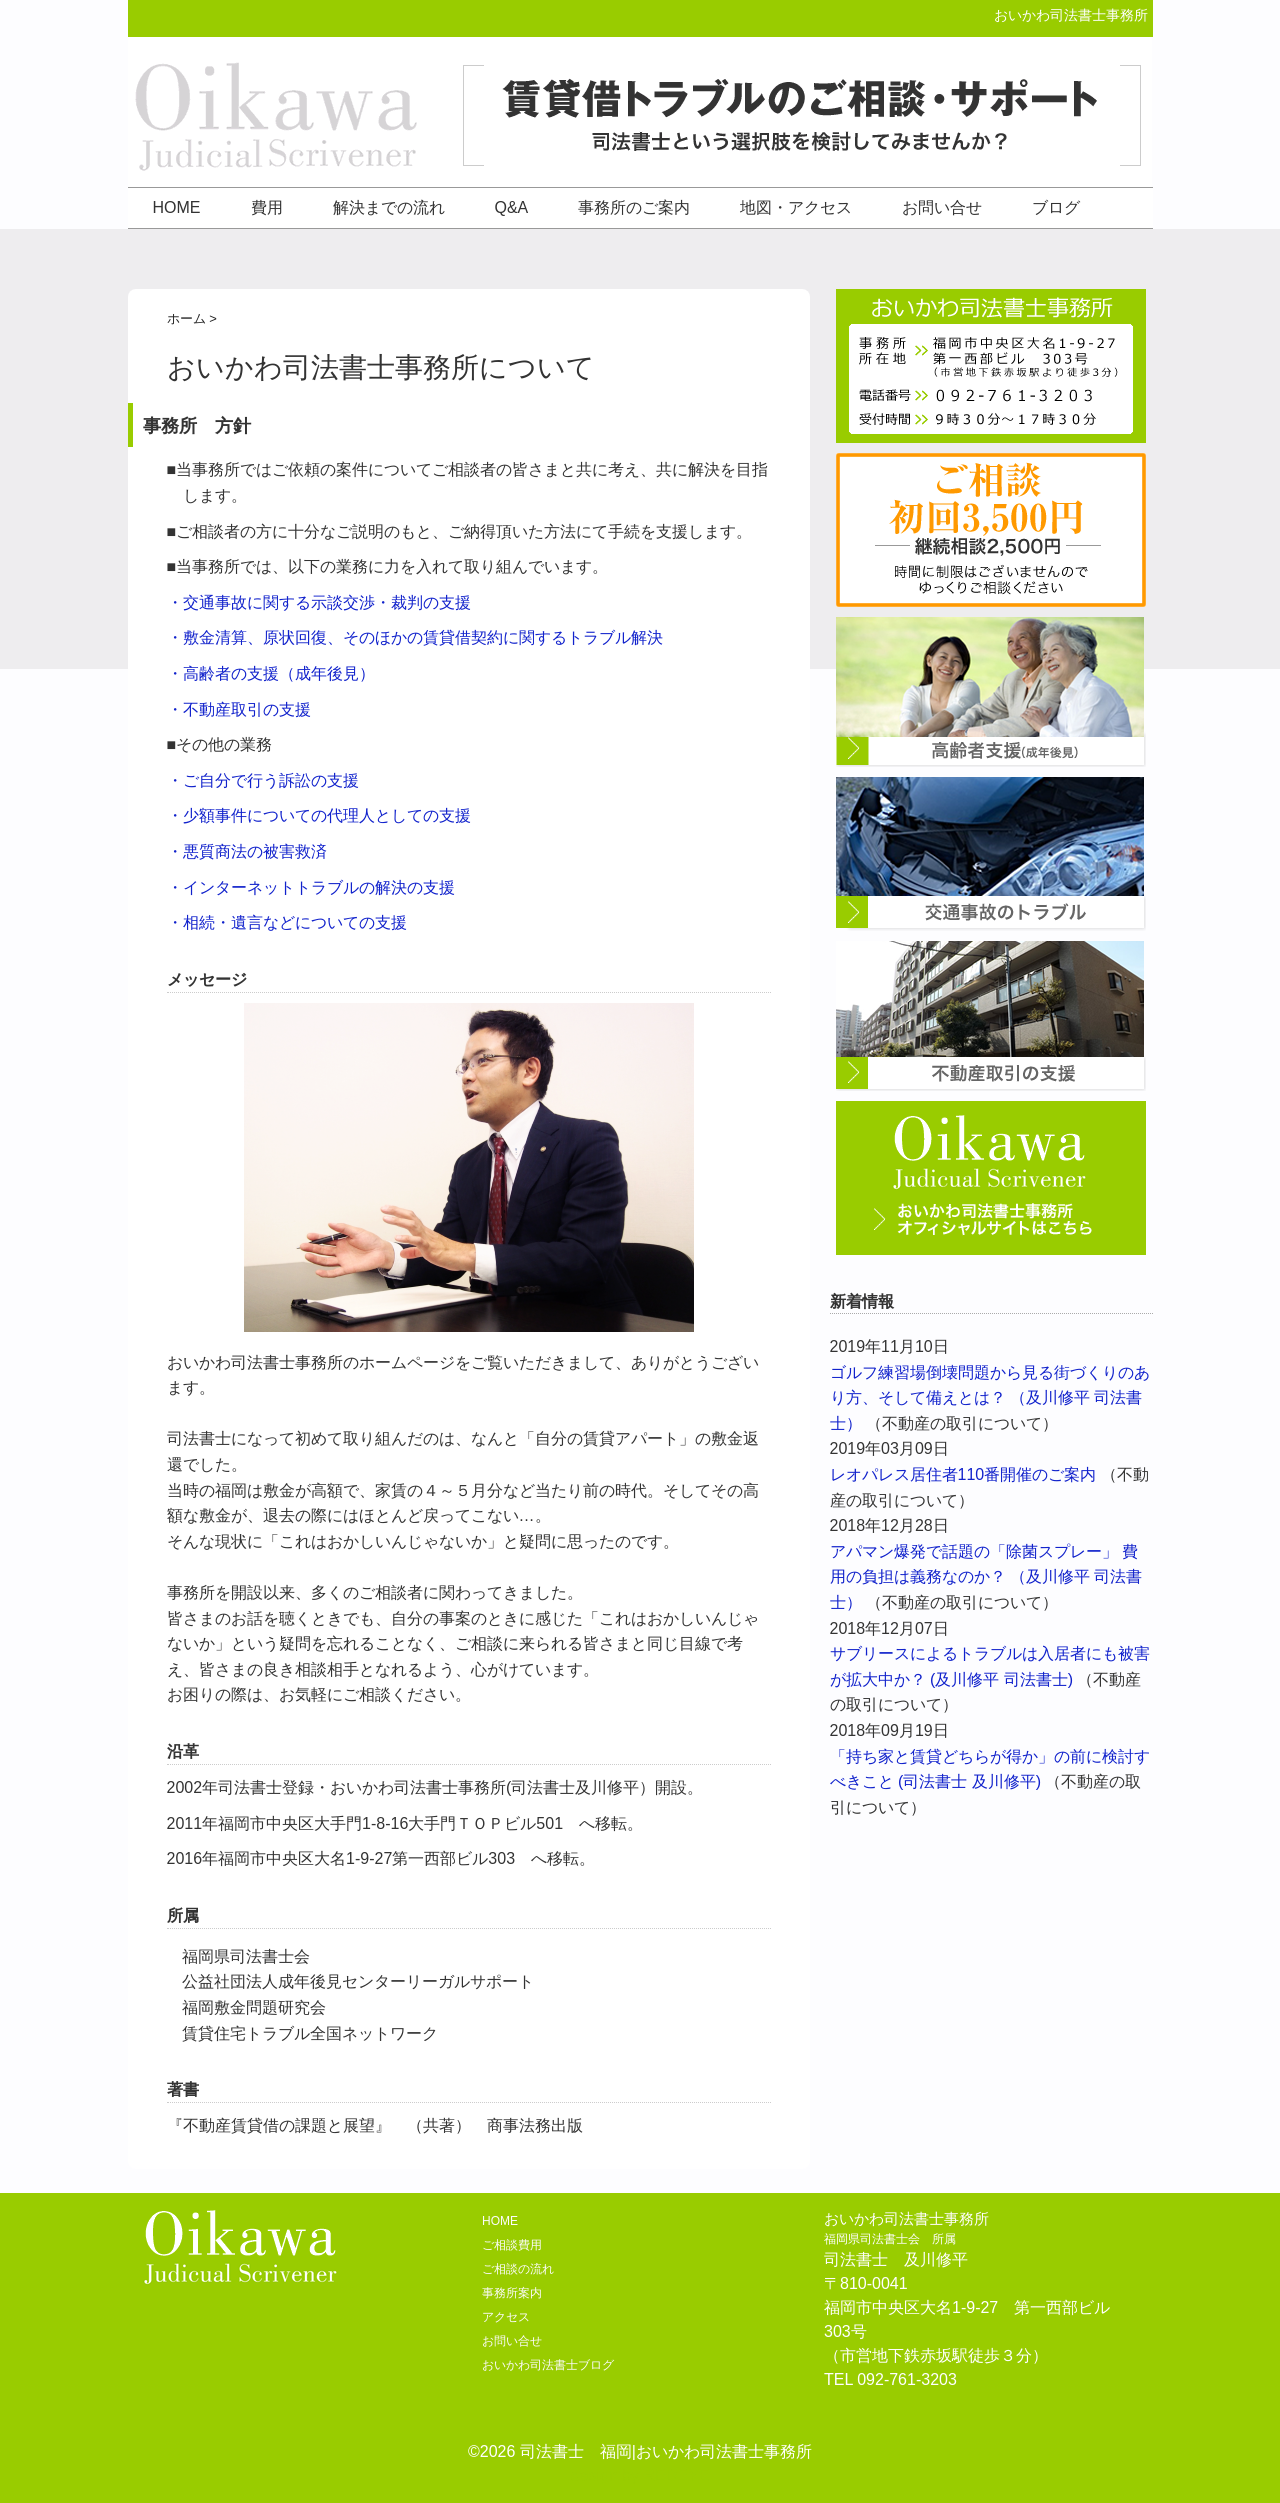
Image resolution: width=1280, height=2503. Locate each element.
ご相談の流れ (518, 2269)
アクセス (506, 2317)
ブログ (1056, 207)
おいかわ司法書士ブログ (548, 2365)
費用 (267, 207)
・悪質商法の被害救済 (247, 851)
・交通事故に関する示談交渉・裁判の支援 (319, 602)
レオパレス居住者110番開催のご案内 (963, 1474)
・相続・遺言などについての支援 (287, 922)
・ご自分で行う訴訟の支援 (263, 780)
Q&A (512, 207)
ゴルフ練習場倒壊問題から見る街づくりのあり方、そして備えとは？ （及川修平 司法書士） (990, 1398)
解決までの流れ (389, 207)
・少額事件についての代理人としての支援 (319, 815)
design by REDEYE (640, 2475)
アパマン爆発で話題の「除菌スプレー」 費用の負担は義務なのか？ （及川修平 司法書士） (986, 1577)
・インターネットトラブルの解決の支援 (311, 887)
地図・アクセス (796, 207)
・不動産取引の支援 (239, 709)
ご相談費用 (512, 2245)
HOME (177, 207)
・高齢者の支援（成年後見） (271, 673)
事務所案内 (512, 2293)
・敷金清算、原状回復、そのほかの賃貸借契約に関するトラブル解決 (415, 637)
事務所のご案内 (634, 207)
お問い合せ (942, 207)
